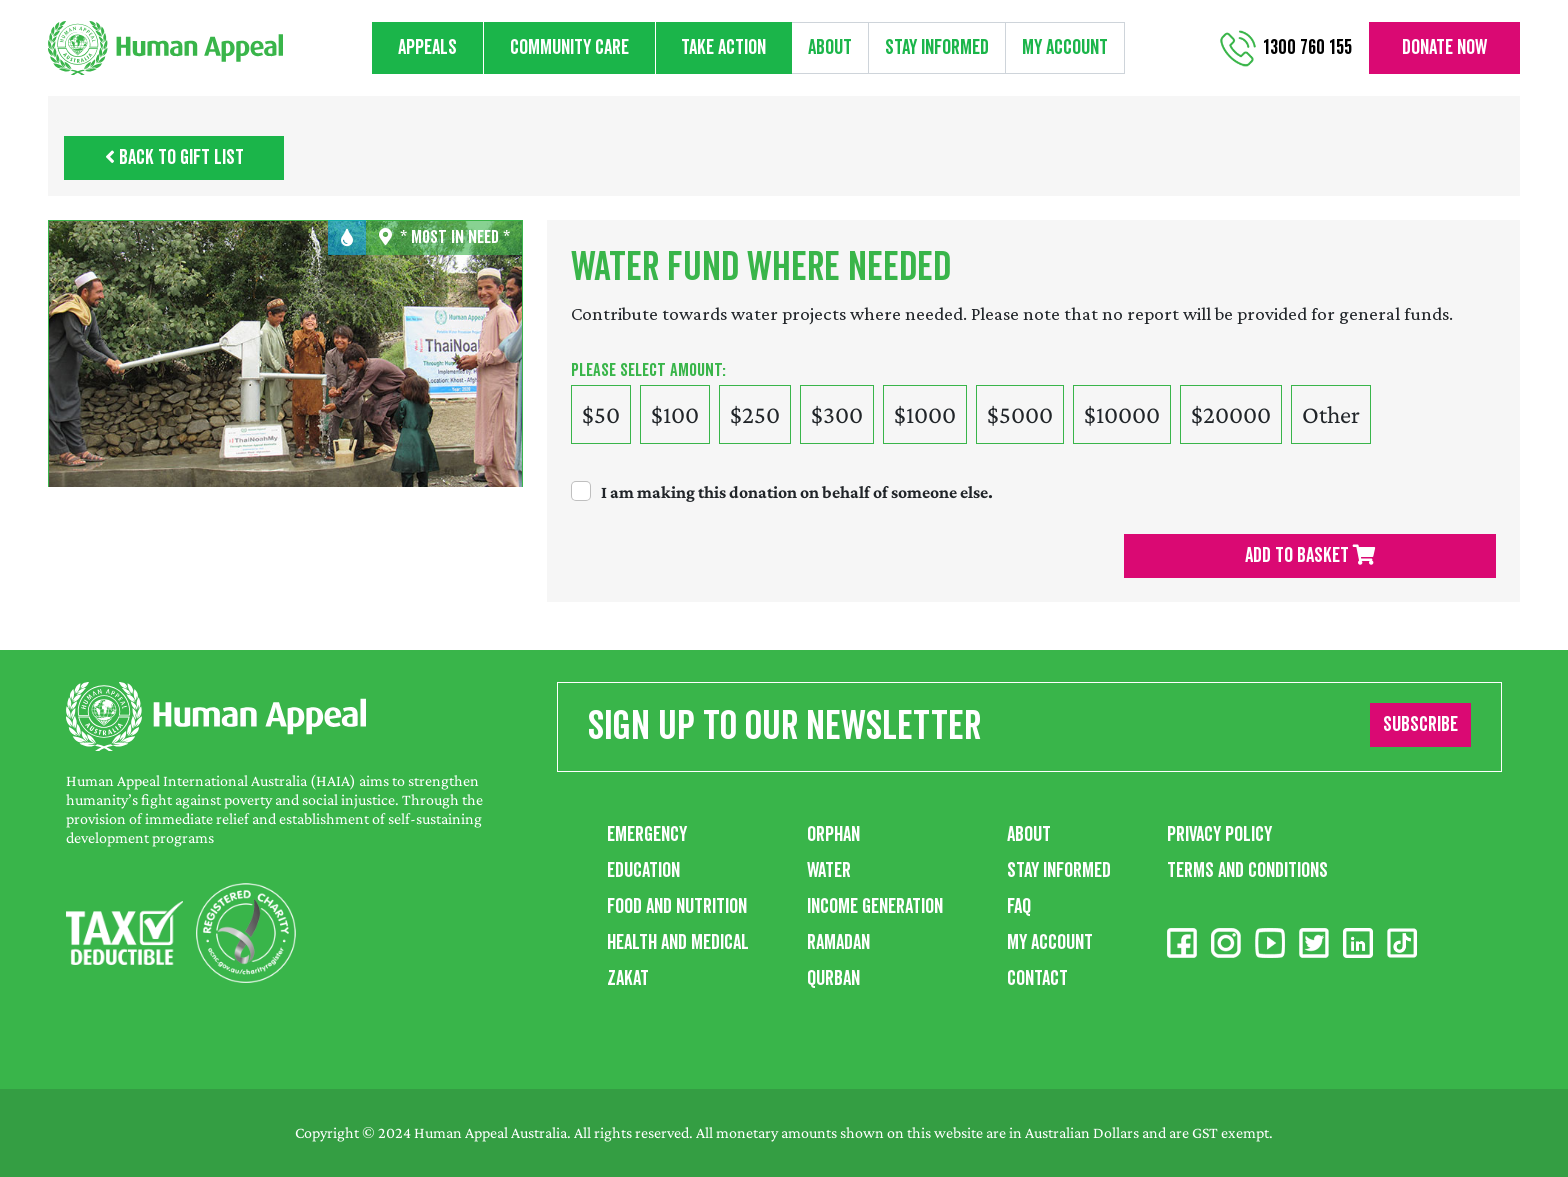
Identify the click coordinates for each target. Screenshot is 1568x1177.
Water (829, 871)
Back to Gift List (174, 158)
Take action (723, 48)
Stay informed (937, 48)
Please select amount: (648, 370)
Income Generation (875, 907)
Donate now (1444, 48)
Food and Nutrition (677, 907)
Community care (569, 48)
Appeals (427, 48)
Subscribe (1420, 725)
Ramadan (838, 943)
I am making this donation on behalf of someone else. (797, 492)
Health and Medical (678, 943)
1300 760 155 (1307, 48)
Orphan (833, 835)
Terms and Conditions (1247, 871)
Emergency (647, 835)
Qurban (833, 979)
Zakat (628, 979)
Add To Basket (1310, 556)
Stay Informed (1059, 871)
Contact (1037, 979)
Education (643, 871)
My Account (1065, 48)
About (830, 48)
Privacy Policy (1219, 835)
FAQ (1019, 907)
